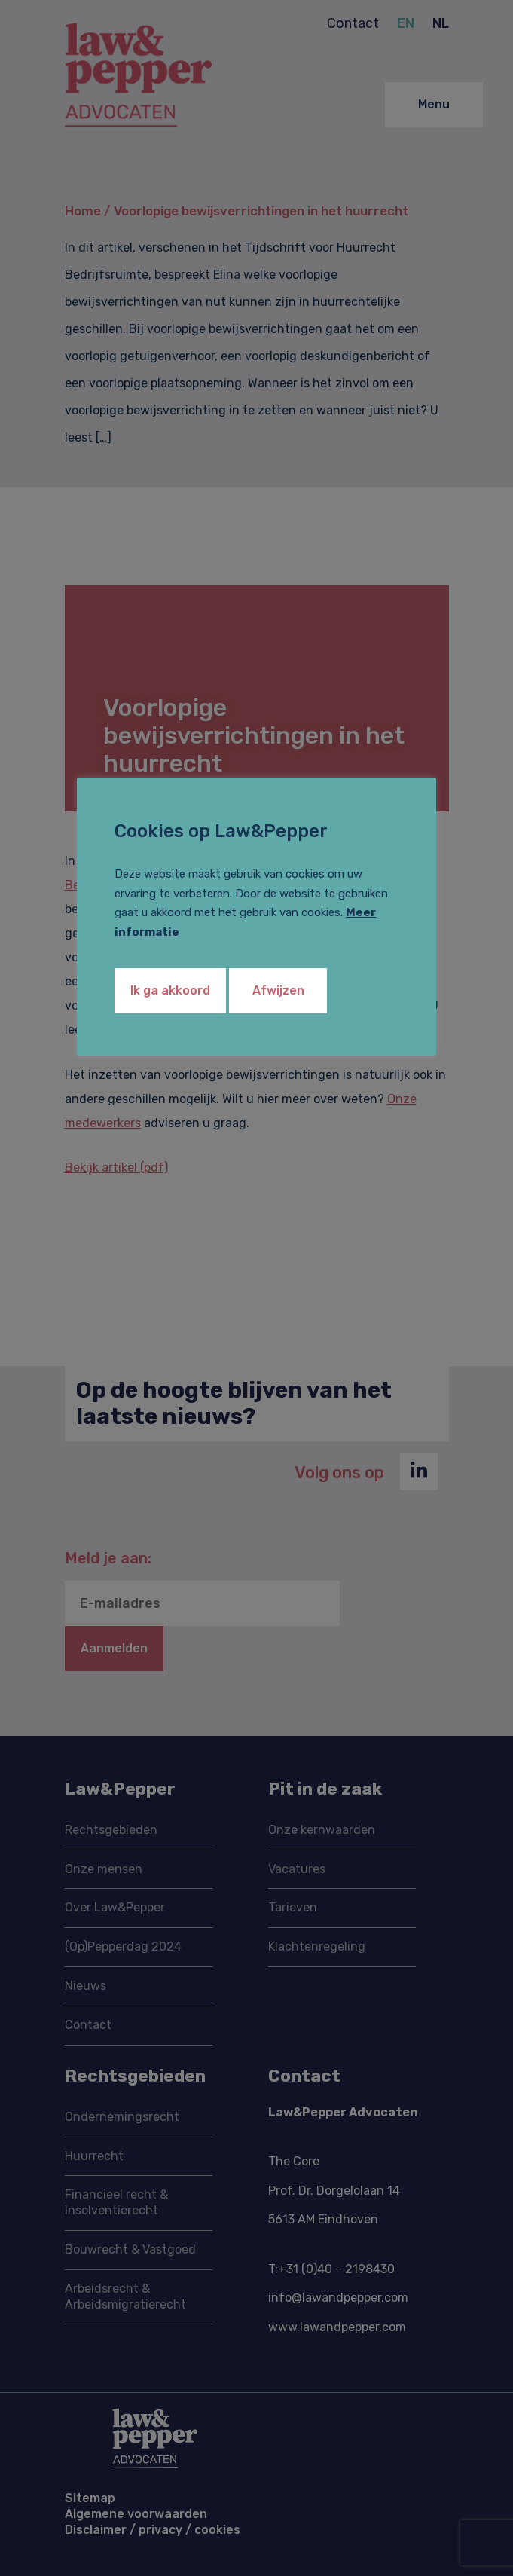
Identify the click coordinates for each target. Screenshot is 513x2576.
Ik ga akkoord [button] (170, 990)
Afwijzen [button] (278, 990)
